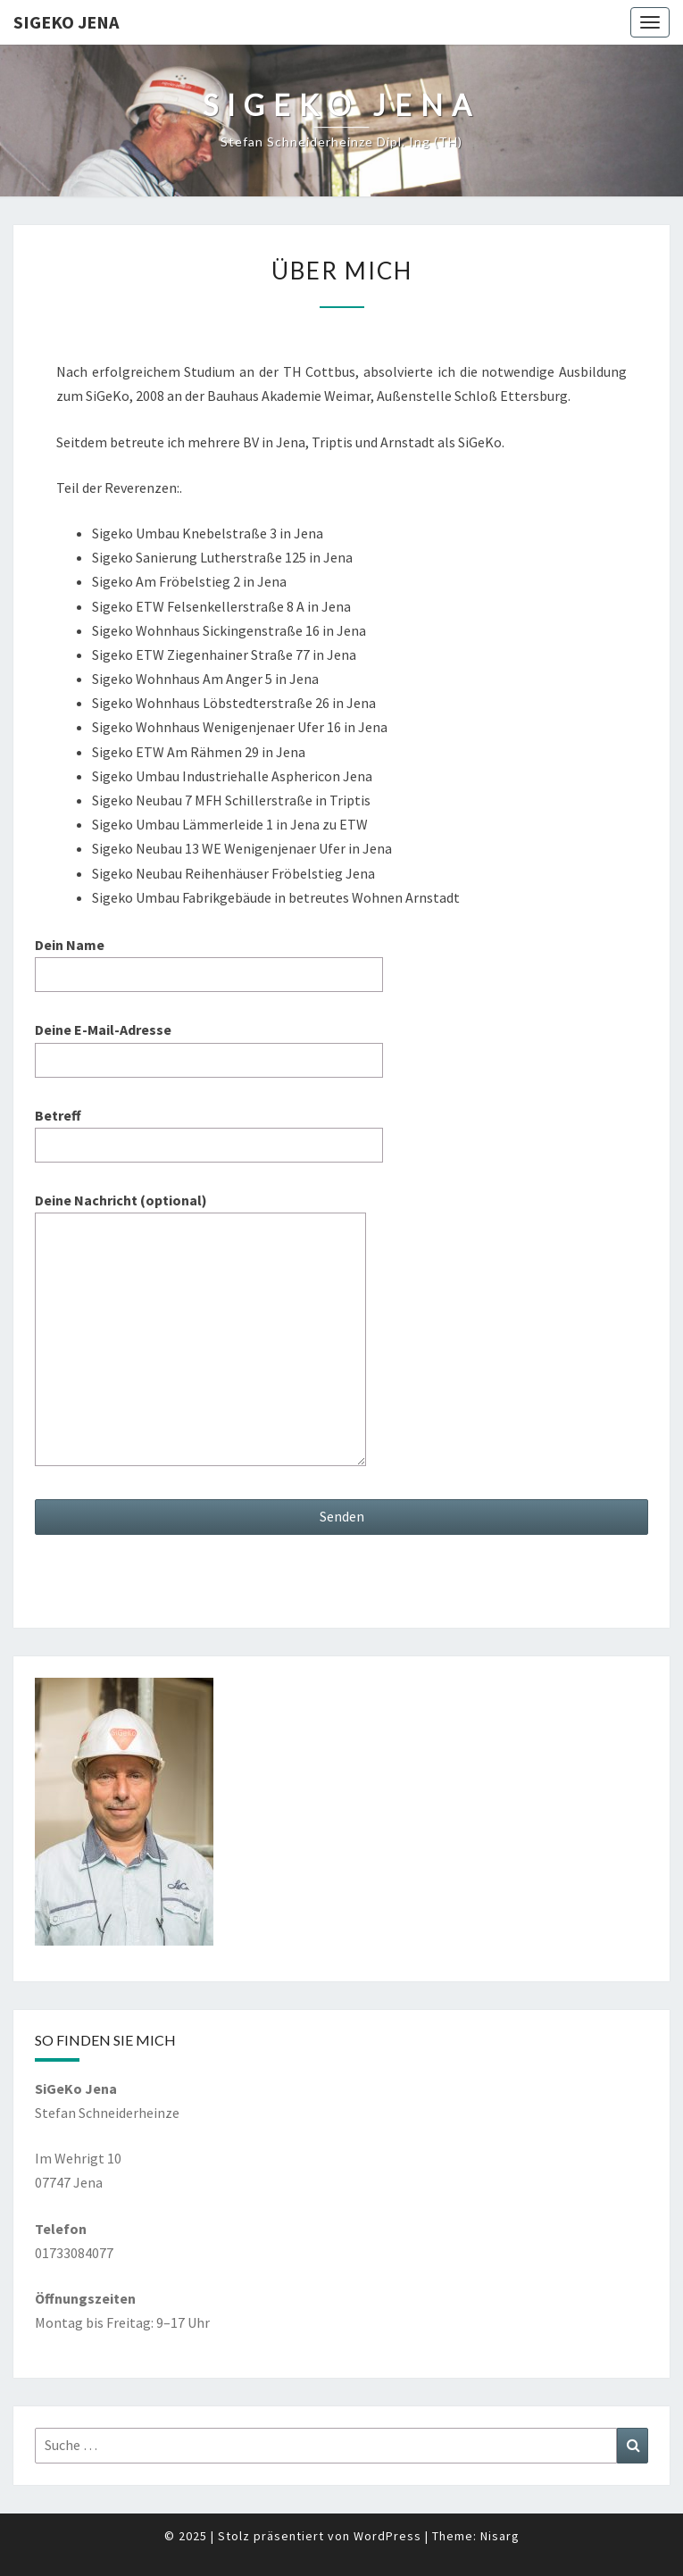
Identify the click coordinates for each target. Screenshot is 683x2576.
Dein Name (209, 959)
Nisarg (500, 2536)
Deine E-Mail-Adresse (209, 1044)
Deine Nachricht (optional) (200, 1330)
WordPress (387, 2536)
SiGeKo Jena (66, 22)
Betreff (209, 1130)
